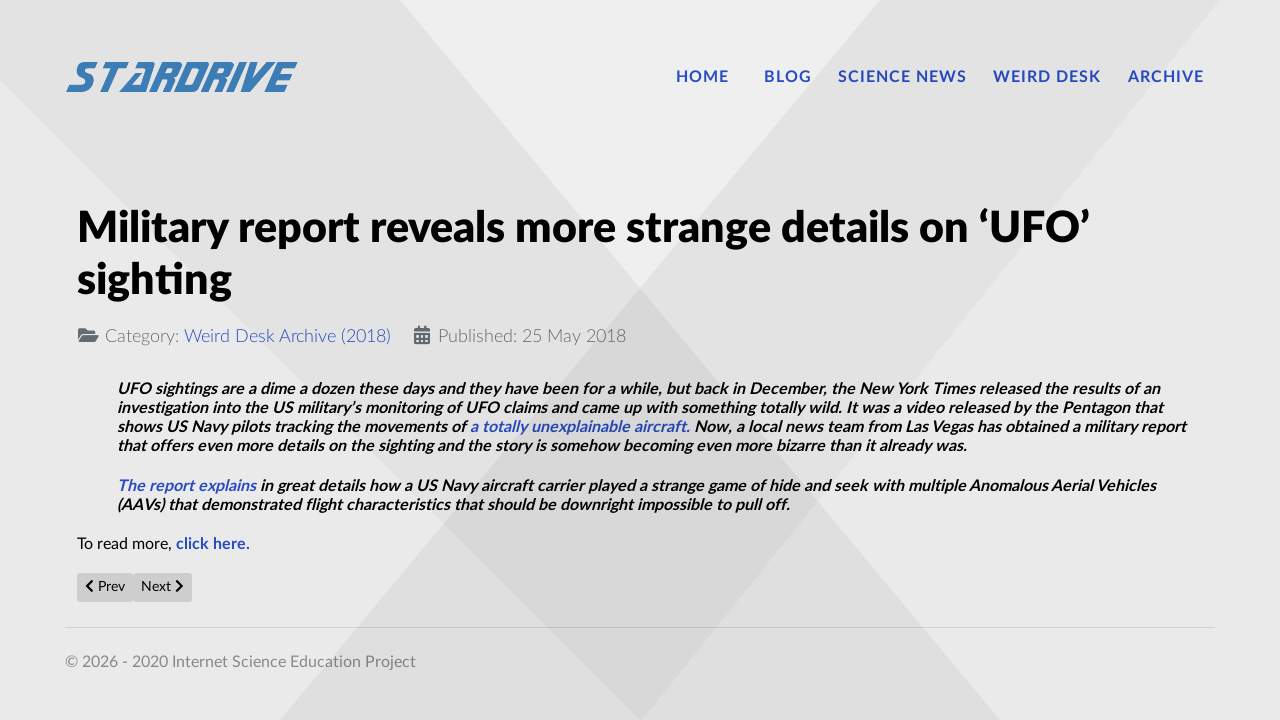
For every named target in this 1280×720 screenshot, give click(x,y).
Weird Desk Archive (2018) (287, 336)
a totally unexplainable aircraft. (580, 427)
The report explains (186, 486)
